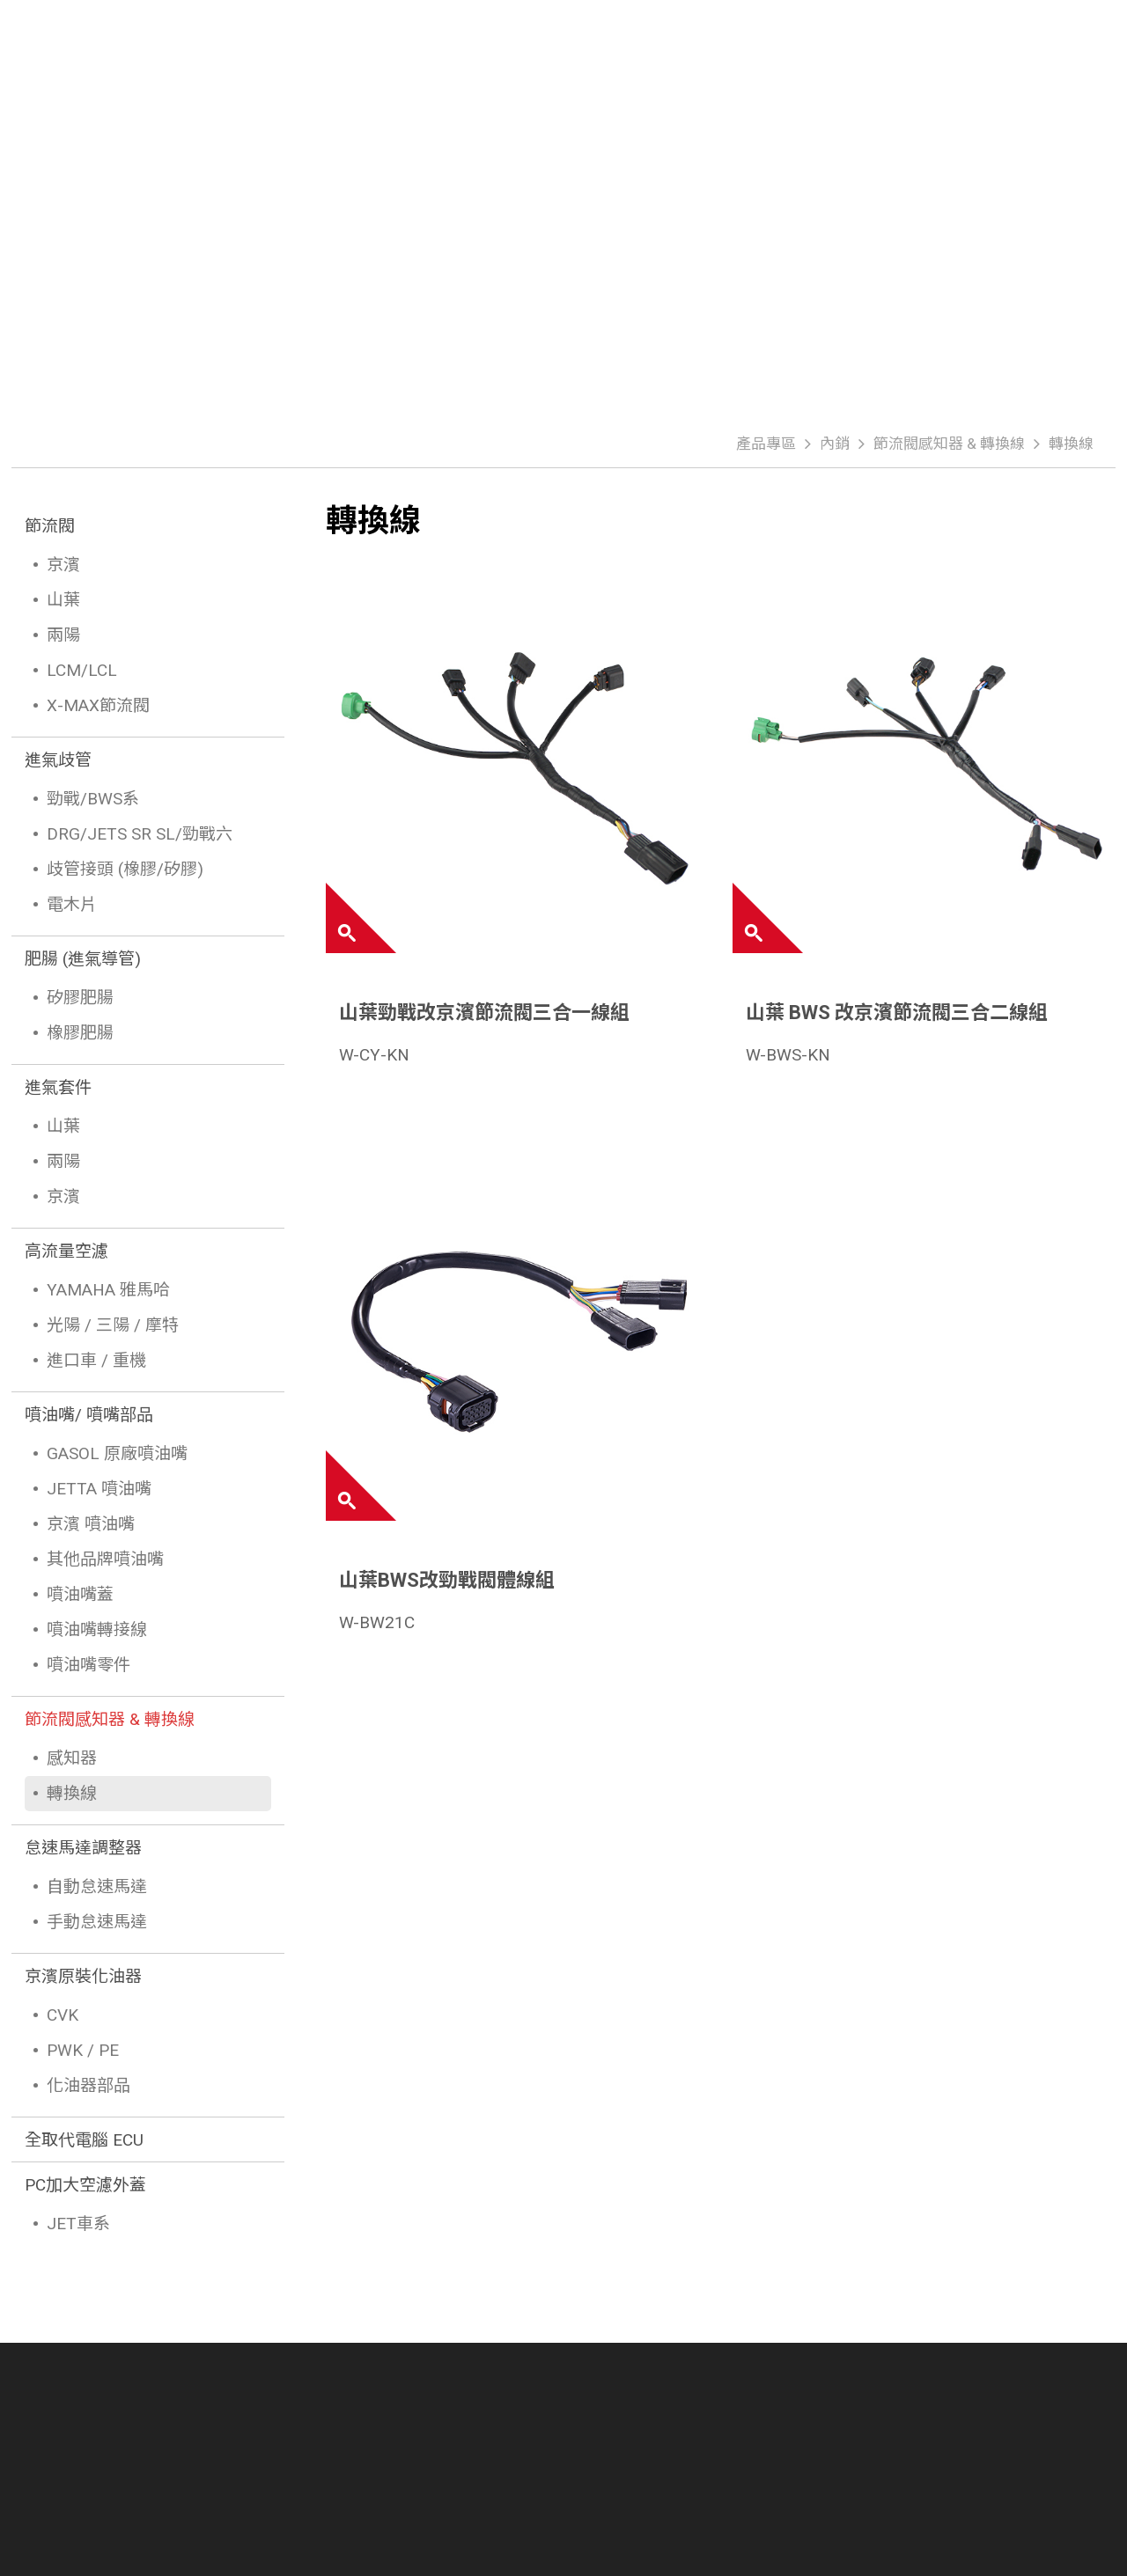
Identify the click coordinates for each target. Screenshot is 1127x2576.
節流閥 (50, 526)
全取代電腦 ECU (84, 2140)
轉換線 (1071, 443)
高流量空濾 (66, 1251)
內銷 (835, 443)
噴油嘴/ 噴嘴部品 (89, 1415)
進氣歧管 (58, 760)
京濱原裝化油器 (83, 1976)
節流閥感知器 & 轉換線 (949, 443)
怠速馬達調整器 (83, 1848)
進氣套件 (58, 1087)
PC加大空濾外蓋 (85, 2185)
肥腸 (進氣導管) (83, 959)
